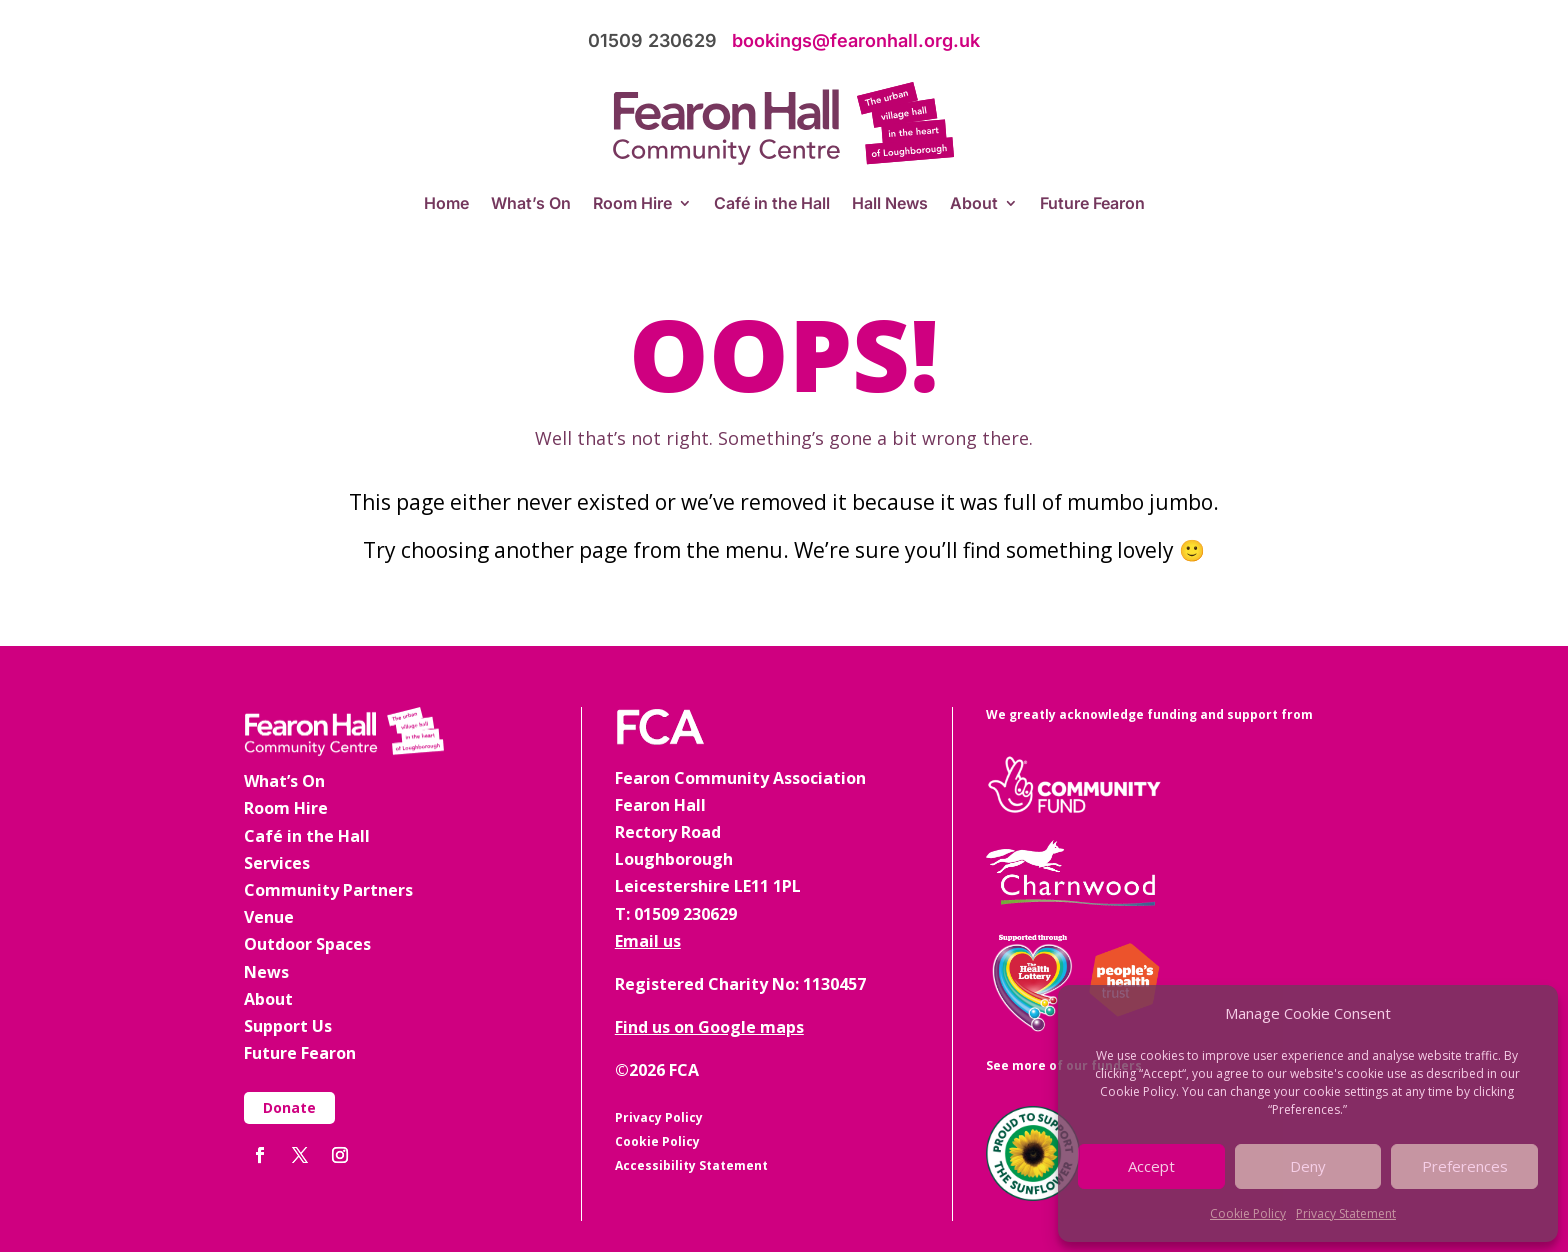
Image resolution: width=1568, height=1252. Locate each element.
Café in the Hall (772, 204)
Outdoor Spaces (307, 944)
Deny (1308, 1166)
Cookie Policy (1248, 1213)
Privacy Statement (1346, 1213)
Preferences (1465, 1166)
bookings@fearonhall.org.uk (856, 40)
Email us (648, 941)
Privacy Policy (659, 1117)
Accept (1151, 1166)
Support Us (288, 1026)
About (974, 204)
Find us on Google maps (709, 1027)
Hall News (890, 204)
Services (277, 863)
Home (446, 204)
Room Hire (632, 204)
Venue (269, 917)
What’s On (531, 204)
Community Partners (328, 890)
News (266, 972)
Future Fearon (1092, 204)
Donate (289, 1107)
